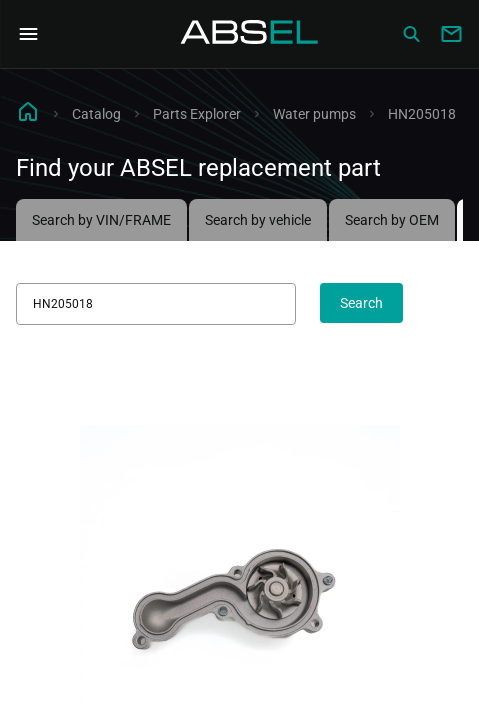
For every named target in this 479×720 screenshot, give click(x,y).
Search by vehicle (258, 220)
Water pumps (314, 114)
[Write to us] (451, 34)
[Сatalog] (411, 34)
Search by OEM (392, 220)
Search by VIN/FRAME (101, 220)
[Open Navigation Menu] (28, 34)
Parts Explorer (197, 114)
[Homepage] (250, 34)
